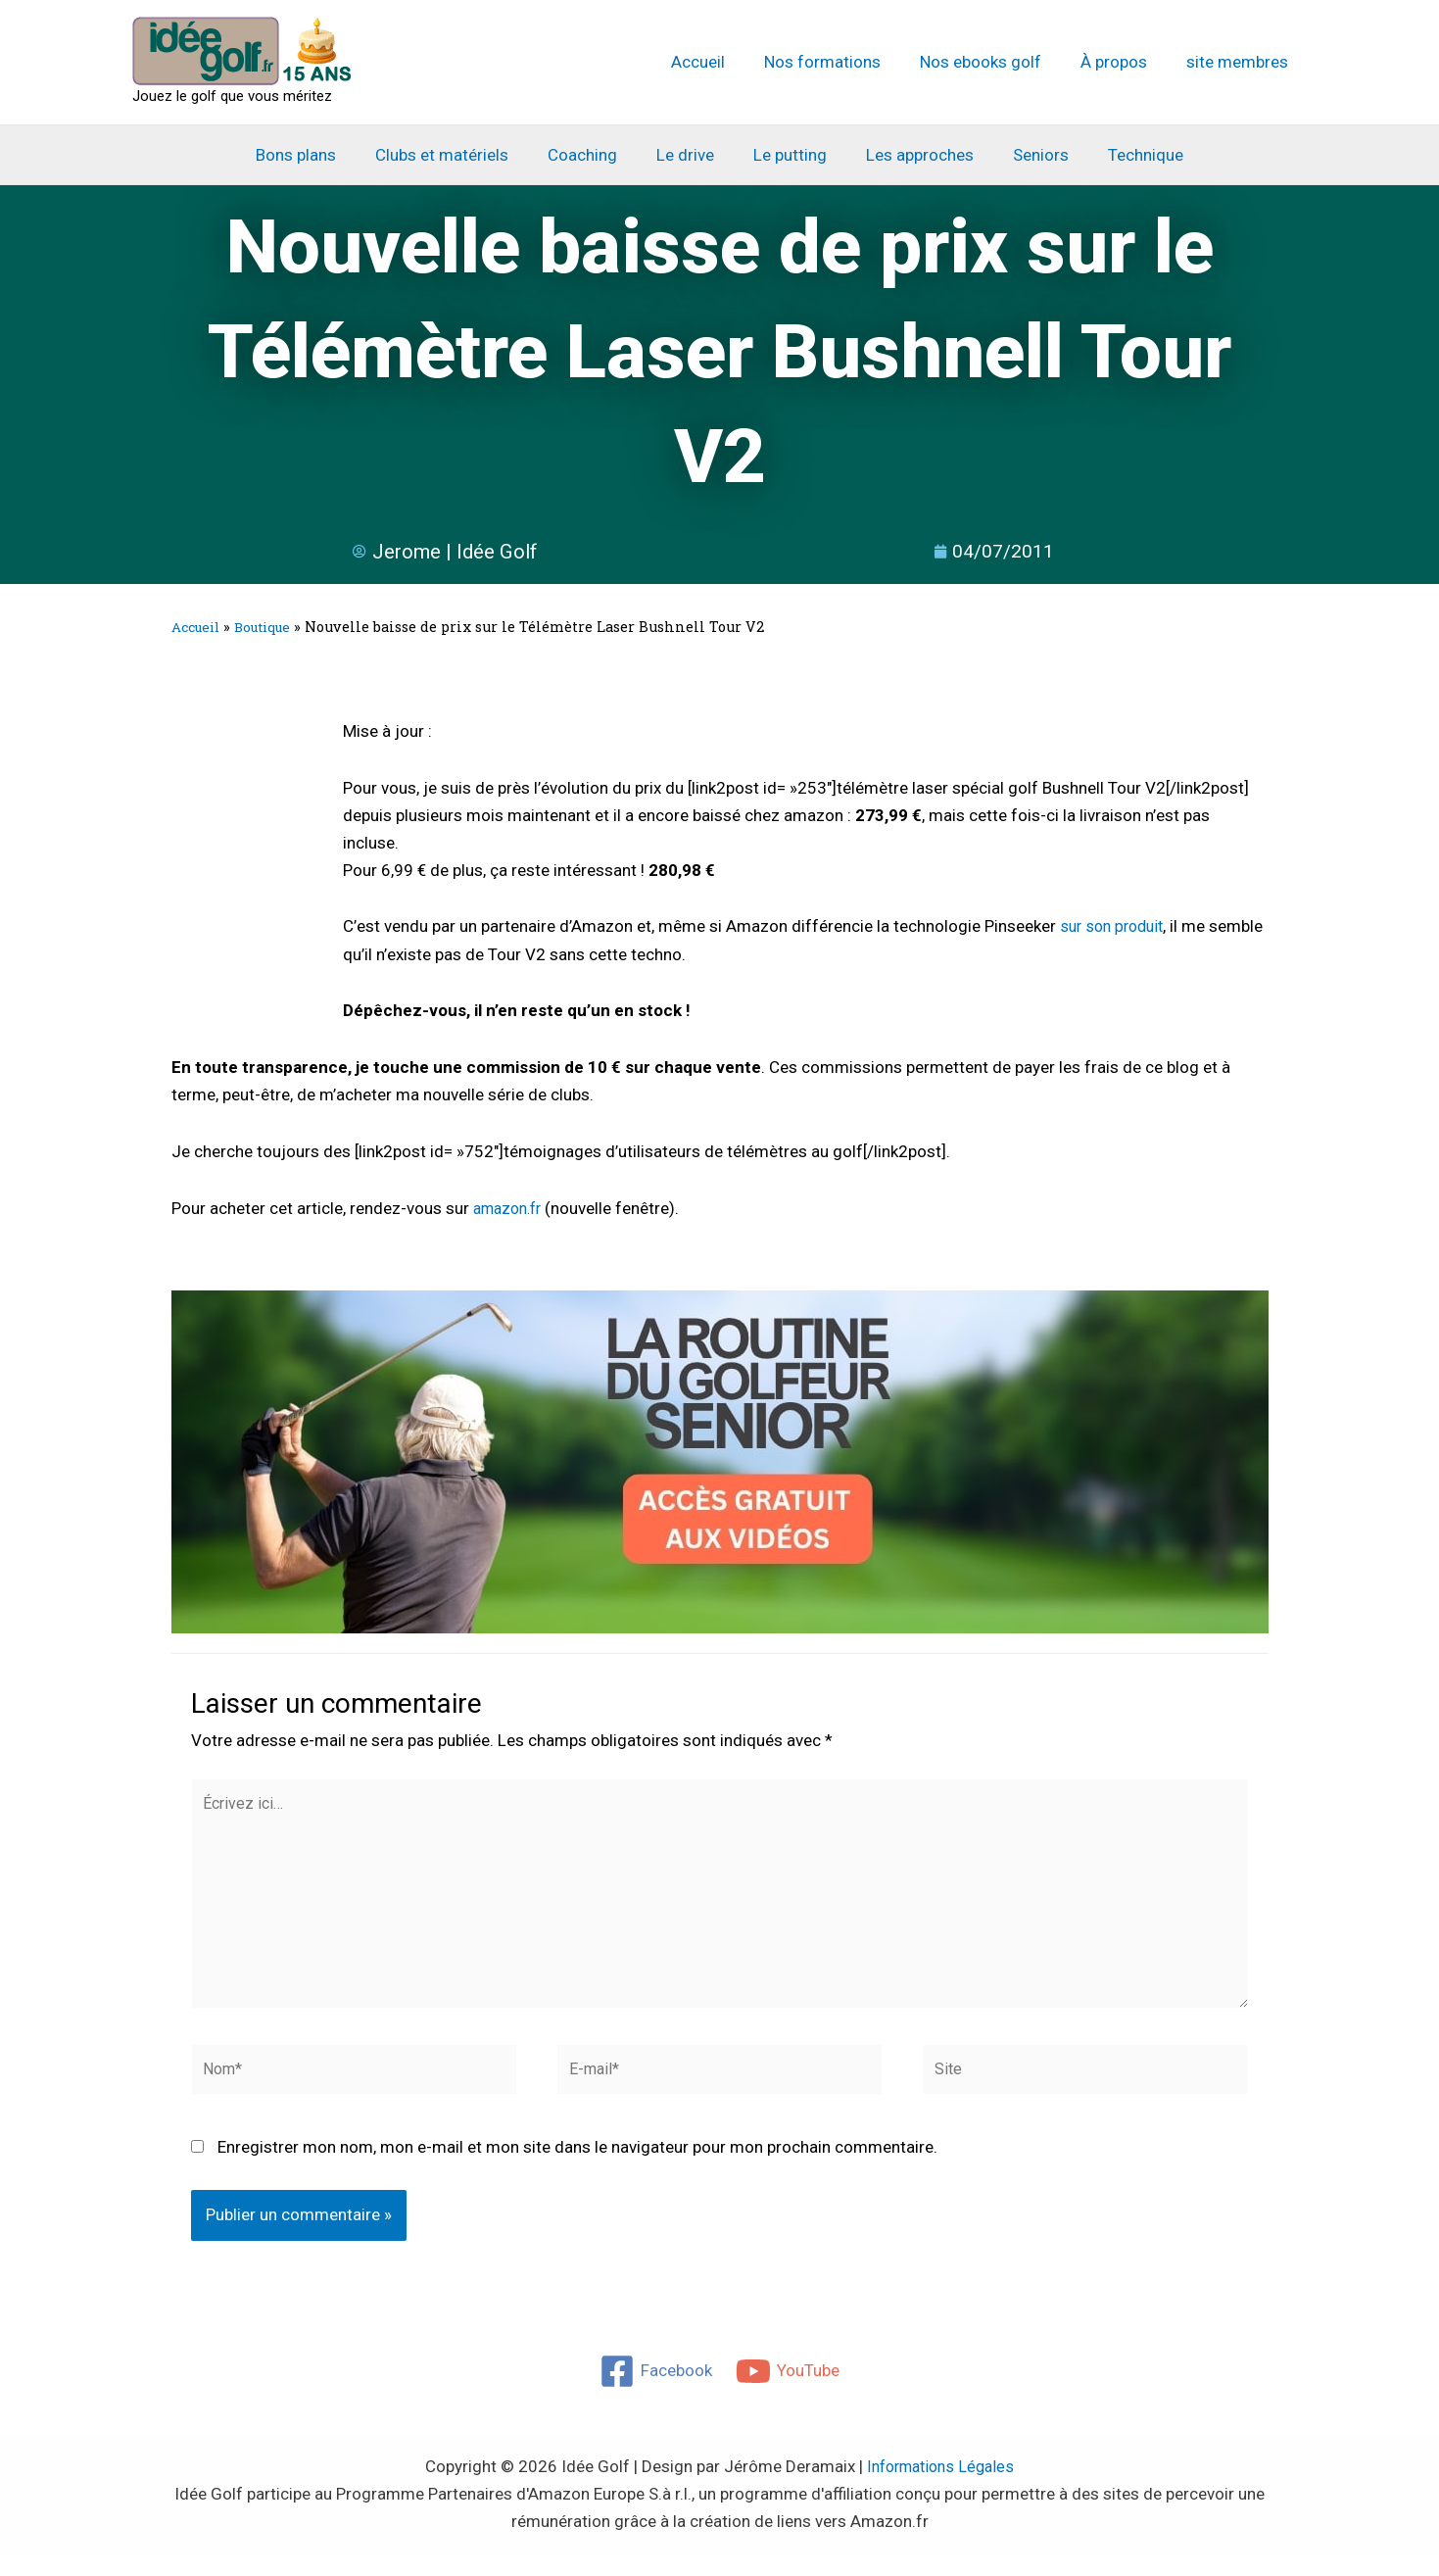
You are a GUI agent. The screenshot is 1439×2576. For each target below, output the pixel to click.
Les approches (911, 155)
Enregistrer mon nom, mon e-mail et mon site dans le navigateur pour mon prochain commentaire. (577, 2169)
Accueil (724, 62)
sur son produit (1116, 928)
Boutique (271, 628)
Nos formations (843, 62)
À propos (1122, 62)
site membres (1240, 62)
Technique (1125, 155)
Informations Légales (940, 2488)
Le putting (787, 155)
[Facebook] (655, 2392)
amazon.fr (511, 1210)
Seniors (1026, 155)
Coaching (591, 155)
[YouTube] (788, 2392)
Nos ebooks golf (995, 62)
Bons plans (316, 155)
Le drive (688, 155)
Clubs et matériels (456, 155)
